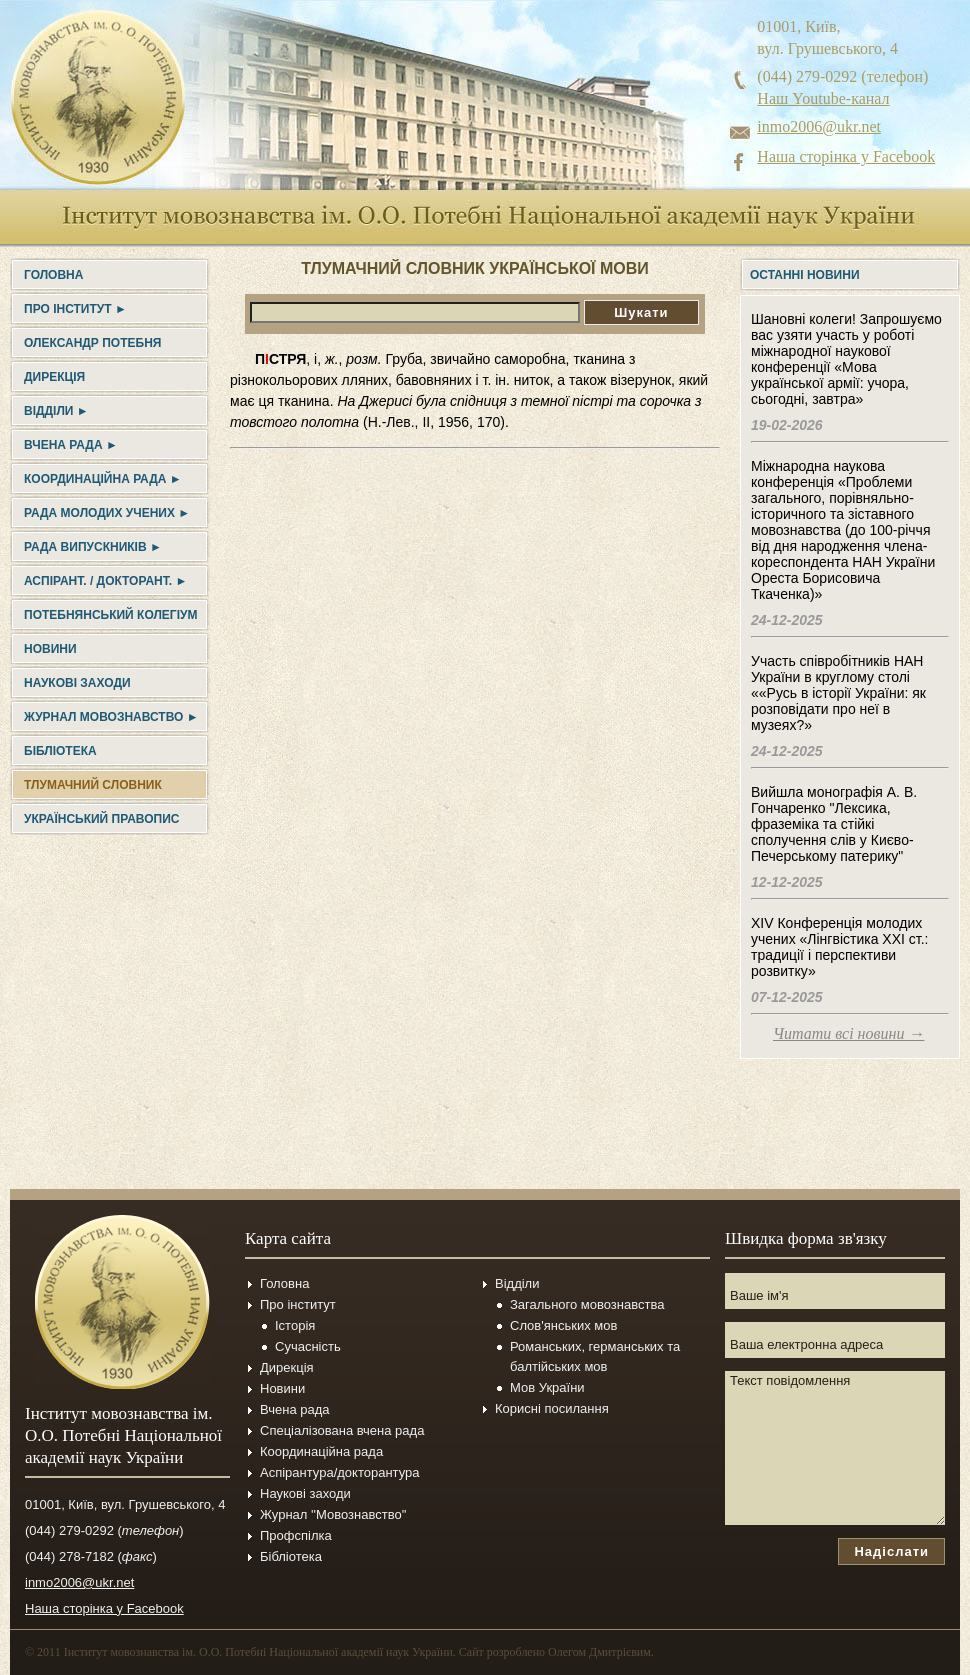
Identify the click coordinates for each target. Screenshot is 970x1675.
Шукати (641, 312)
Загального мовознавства (587, 1304)
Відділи (517, 1283)
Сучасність (308, 1346)
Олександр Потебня (92, 343)
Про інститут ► (75, 309)
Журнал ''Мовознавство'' (333, 1514)
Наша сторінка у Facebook (846, 156)
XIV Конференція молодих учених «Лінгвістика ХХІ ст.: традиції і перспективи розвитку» (839, 947)
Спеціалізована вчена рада (342, 1430)
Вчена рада (295, 1409)
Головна (53, 275)
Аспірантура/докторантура (340, 1472)
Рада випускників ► (93, 547)
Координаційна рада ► (103, 479)
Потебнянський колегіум (110, 615)
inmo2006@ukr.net (819, 126)
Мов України (547, 1387)
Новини (50, 649)
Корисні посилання (552, 1408)
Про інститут (298, 1304)
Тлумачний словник (93, 785)
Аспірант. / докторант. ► (105, 581)
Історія (295, 1325)
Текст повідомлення (835, 1448)
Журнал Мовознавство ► (111, 717)
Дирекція (54, 377)
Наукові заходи (77, 683)
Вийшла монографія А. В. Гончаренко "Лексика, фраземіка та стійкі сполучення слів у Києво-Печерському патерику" (834, 824)
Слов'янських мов (563, 1325)
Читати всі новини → (848, 1033)
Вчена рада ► (71, 445)
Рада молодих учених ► (107, 513)
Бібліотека (60, 751)
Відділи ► (56, 411)
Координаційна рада (321, 1451)
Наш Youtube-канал (823, 98)
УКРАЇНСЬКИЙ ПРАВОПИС (101, 819)
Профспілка (296, 1535)
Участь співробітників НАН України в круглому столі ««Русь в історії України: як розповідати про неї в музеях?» (838, 693)
